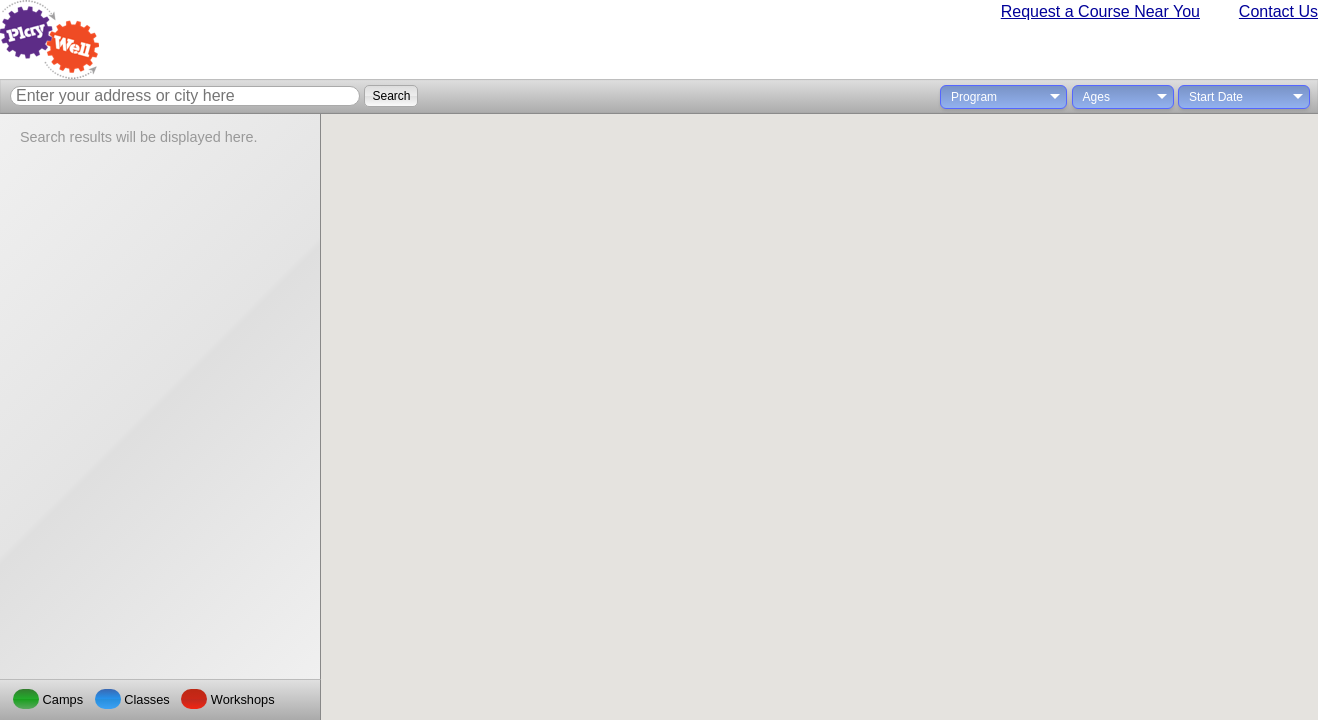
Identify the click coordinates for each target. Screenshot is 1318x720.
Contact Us (1278, 11)
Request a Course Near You (1100, 11)
